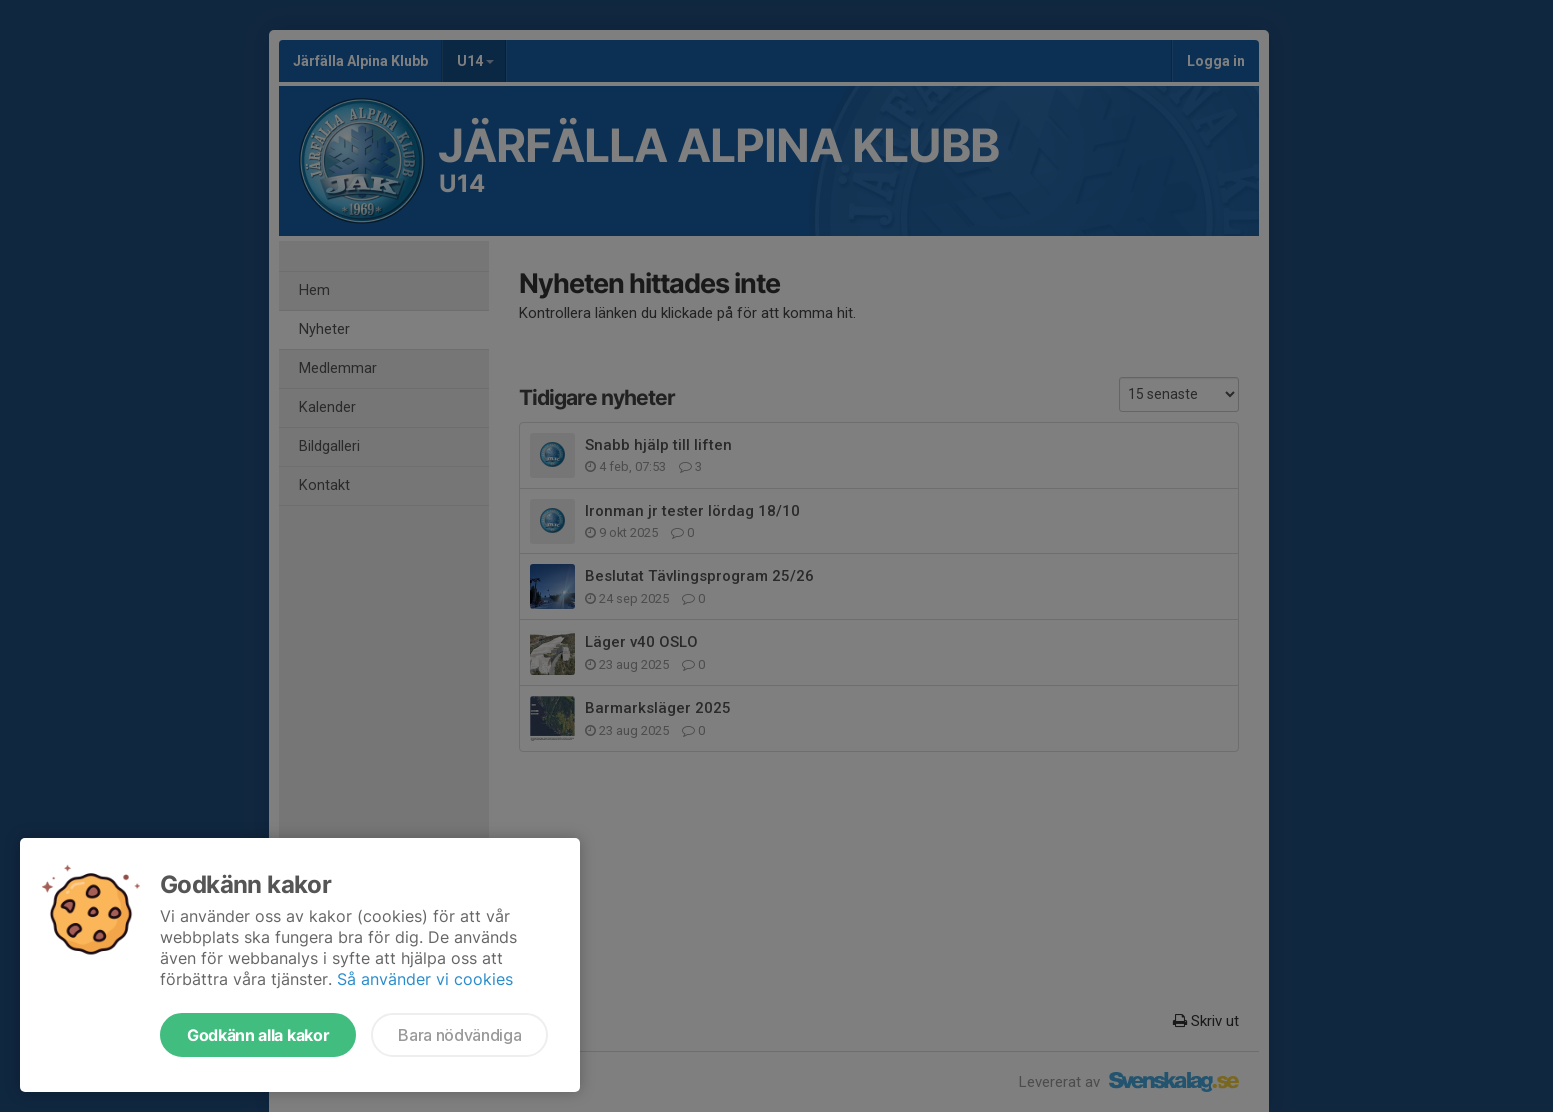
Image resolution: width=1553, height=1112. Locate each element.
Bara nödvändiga (459, 1035)
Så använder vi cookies (425, 979)
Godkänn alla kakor (258, 1035)
